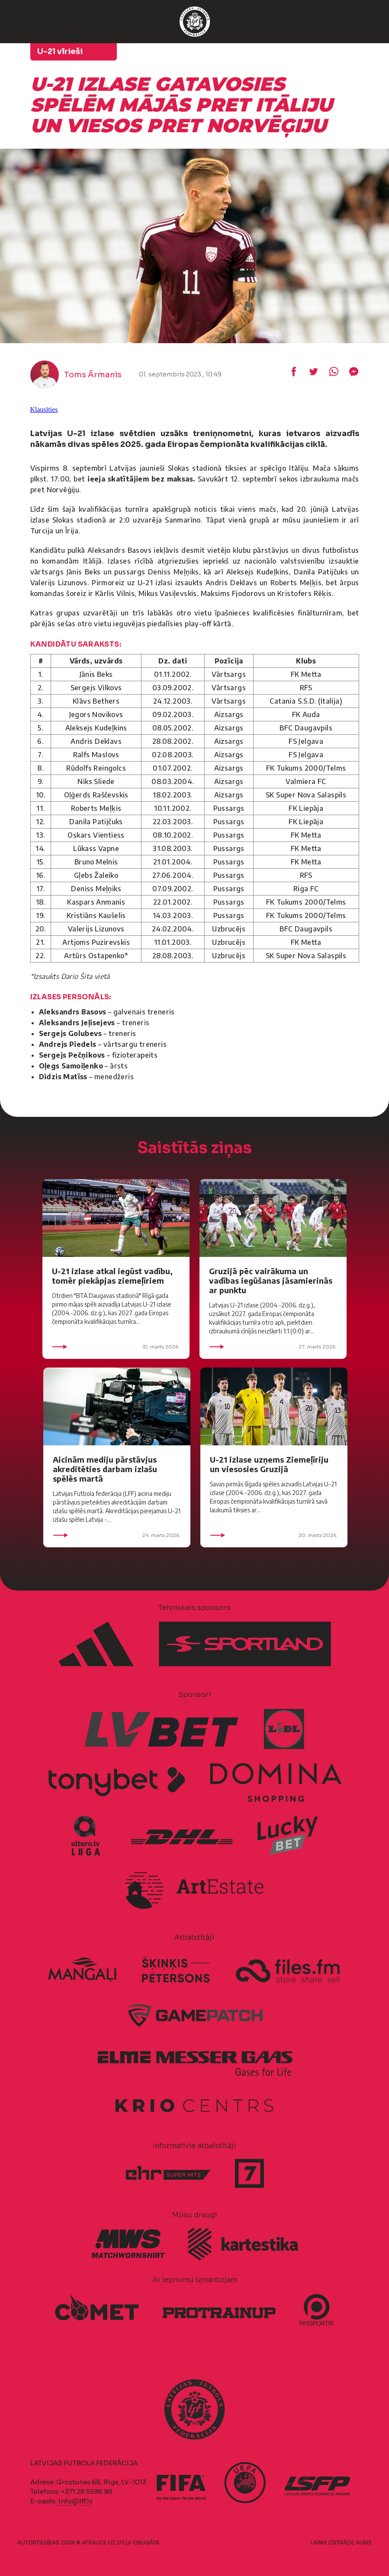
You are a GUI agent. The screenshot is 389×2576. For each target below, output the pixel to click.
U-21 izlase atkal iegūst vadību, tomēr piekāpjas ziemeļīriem (112, 1275)
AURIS (364, 2542)
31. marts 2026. (116, 1347)
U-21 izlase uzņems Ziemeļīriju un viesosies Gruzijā (269, 1464)
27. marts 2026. (273, 1347)
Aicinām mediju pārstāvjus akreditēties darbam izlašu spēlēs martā (105, 1468)
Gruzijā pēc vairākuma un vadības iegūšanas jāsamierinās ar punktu (270, 1280)
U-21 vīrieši (60, 51)
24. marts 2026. (117, 1535)
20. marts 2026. (274, 1535)
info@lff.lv (75, 2501)
